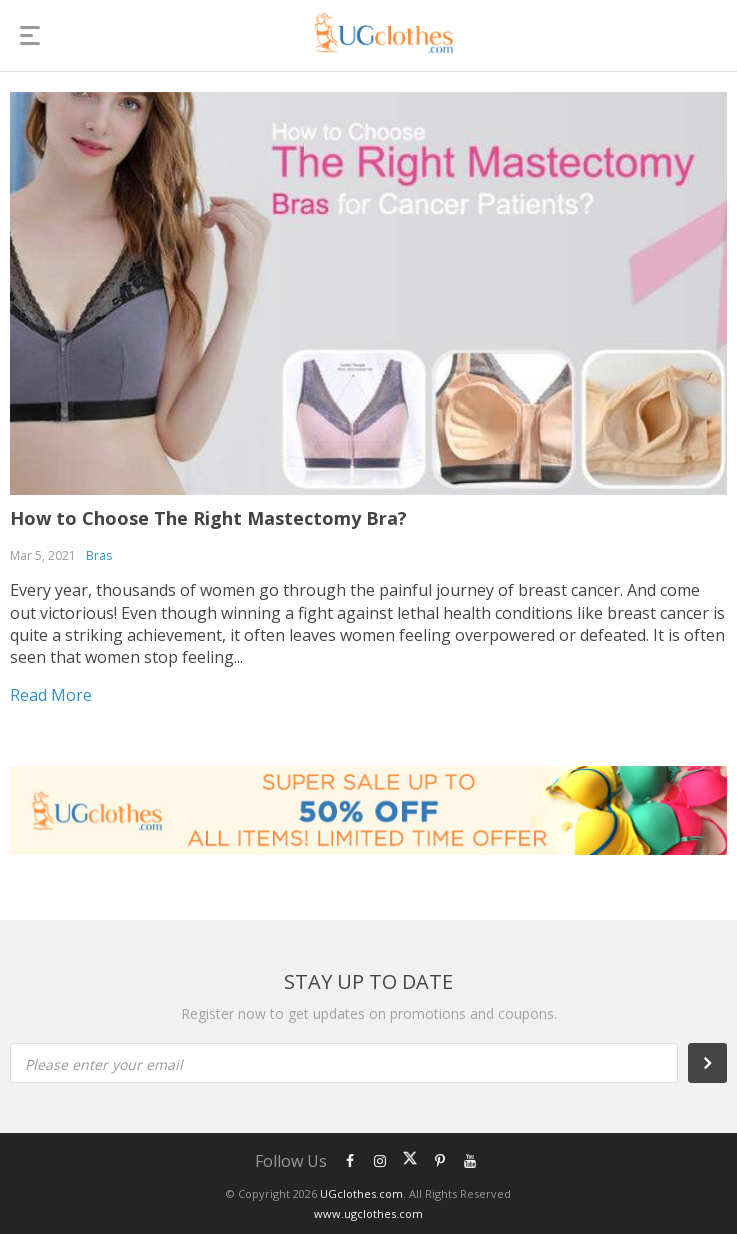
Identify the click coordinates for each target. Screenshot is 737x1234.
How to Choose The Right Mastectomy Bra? (208, 518)
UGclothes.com (361, 1193)
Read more (51, 695)
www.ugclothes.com (368, 1213)
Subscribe (718, 1063)
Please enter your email (104, 1064)
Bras (99, 555)
